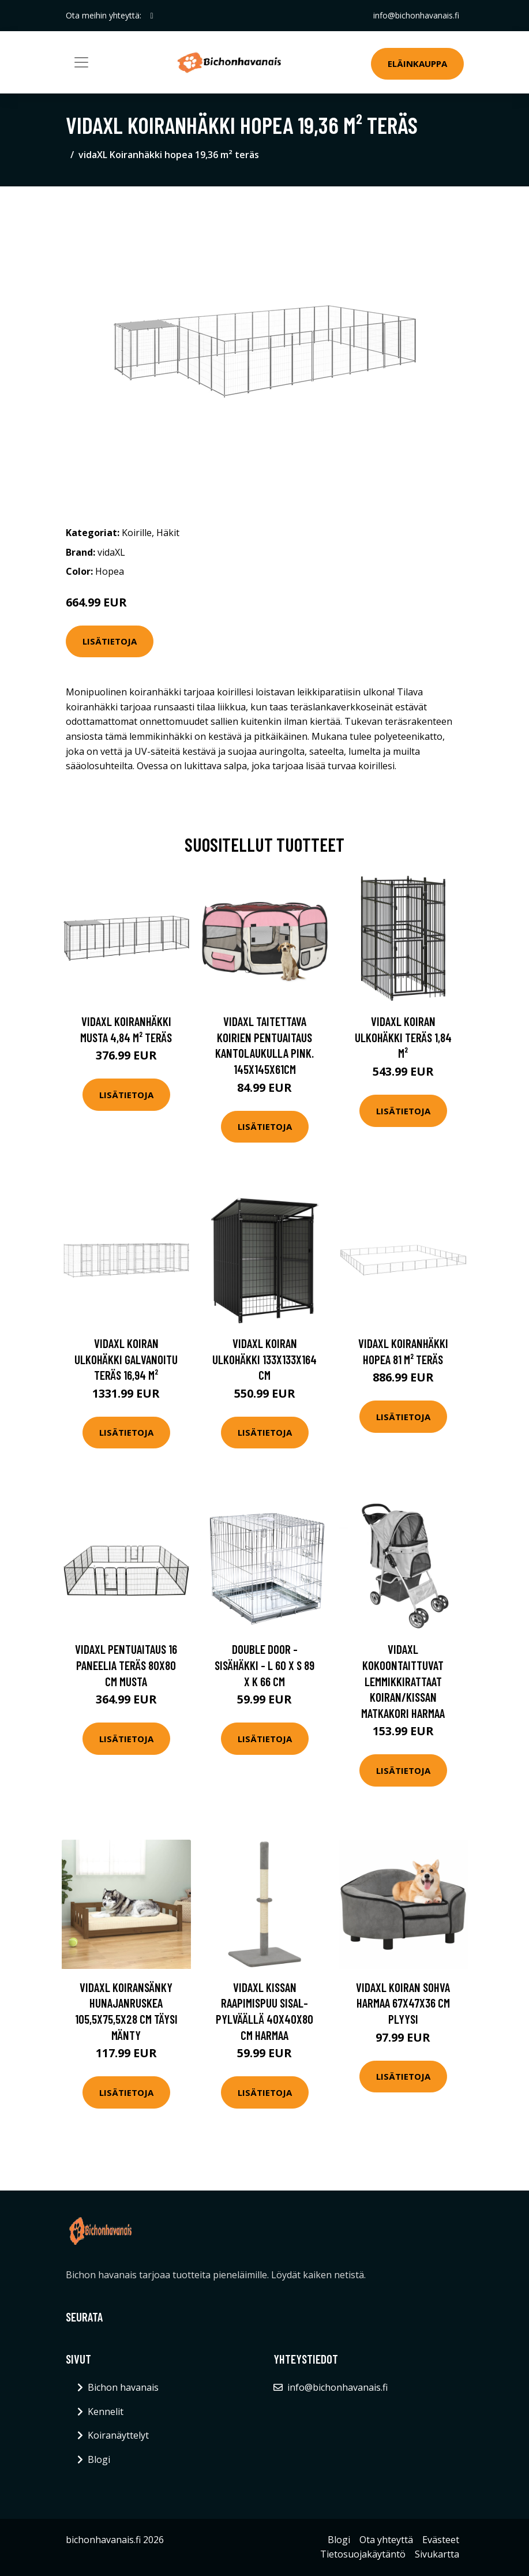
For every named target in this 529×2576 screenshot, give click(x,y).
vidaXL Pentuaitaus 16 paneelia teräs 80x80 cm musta (126, 1665)
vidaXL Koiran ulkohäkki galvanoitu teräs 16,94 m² (126, 1359)
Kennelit (105, 2411)
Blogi (99, 2459)
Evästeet (440, 2539)
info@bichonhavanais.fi (416, 15)
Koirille (137, 532)
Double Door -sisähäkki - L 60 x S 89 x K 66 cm (264, 1665)
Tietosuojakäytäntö (363, 2554)
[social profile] (152, 16)
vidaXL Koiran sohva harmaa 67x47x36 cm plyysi (403, 2003)
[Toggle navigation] (81, 62)
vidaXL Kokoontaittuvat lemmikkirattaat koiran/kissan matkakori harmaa (403, 1681)
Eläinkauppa (417, 63)
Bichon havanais (123, 2387)
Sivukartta (437, 2554)
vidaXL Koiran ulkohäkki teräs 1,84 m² (403, 1037)
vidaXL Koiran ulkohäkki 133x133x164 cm (264, 1359)
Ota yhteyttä (386, 2539)
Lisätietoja (109, 641)
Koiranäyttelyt (118, 2435)
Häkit (167, 532)
